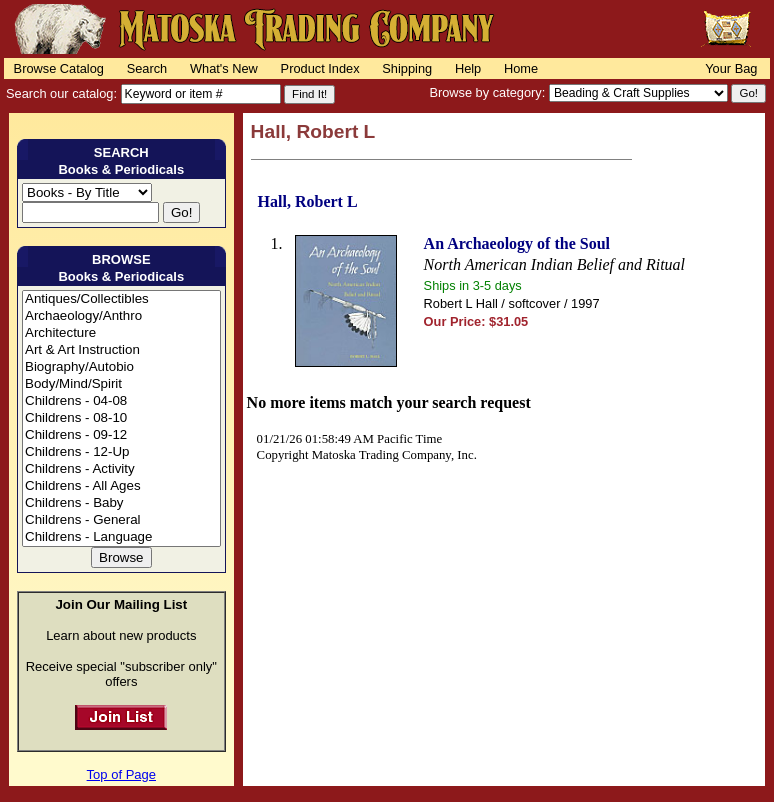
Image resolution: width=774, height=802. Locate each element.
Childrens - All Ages (121, 486)
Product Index (320, 68)
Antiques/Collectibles (121, 299)
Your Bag (731, 68)
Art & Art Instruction (121, 350)
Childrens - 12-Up (121, 452)
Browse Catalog (59, 68)
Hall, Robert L (308, 201)
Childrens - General (121, 520)
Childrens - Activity (121, 469)
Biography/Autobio (121, 367)
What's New (224, 68)
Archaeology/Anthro (121, 316)
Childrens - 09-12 (121, 435)
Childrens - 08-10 (121, 418)
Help (468, 68)
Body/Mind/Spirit (121, 384)
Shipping (407, 68)
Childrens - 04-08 (121, 401)
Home (521, 68)
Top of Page (121, 774)
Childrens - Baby (121, 503)
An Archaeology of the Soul (517, 243)
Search (147, 68)
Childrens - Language (121, 537)
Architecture (121, 333)
